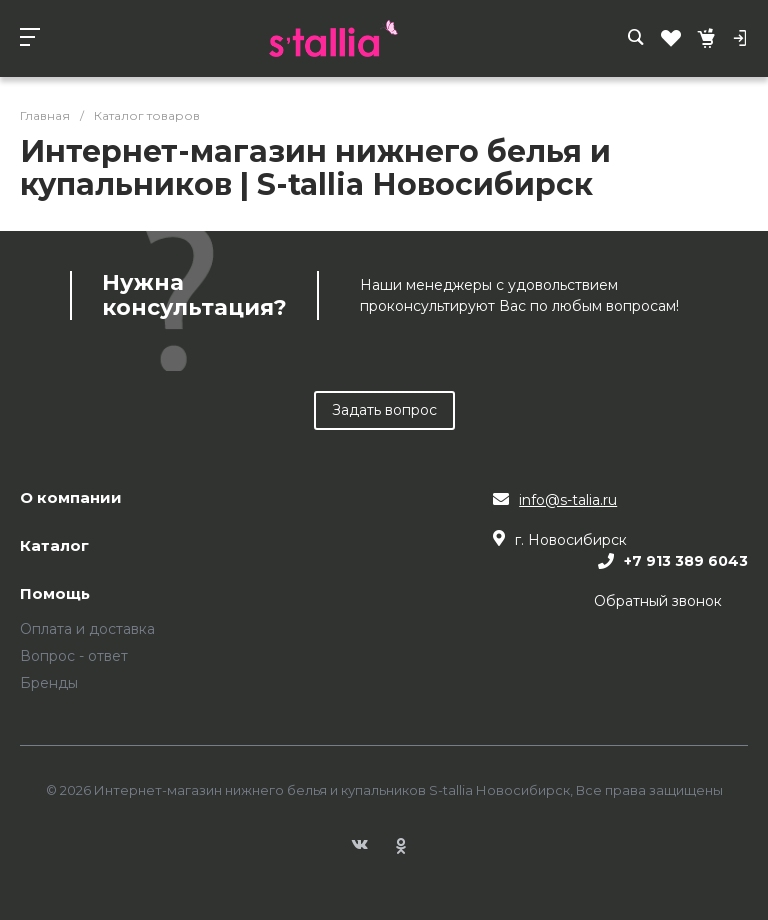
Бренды (49, 683)
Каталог (54, 546)
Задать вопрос (384, 410)
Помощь (55, 594)
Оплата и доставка (87, 629)
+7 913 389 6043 (686, 561)
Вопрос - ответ (74, 656)
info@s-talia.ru (568, 500)
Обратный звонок (658, 601)
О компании (71, 498)
